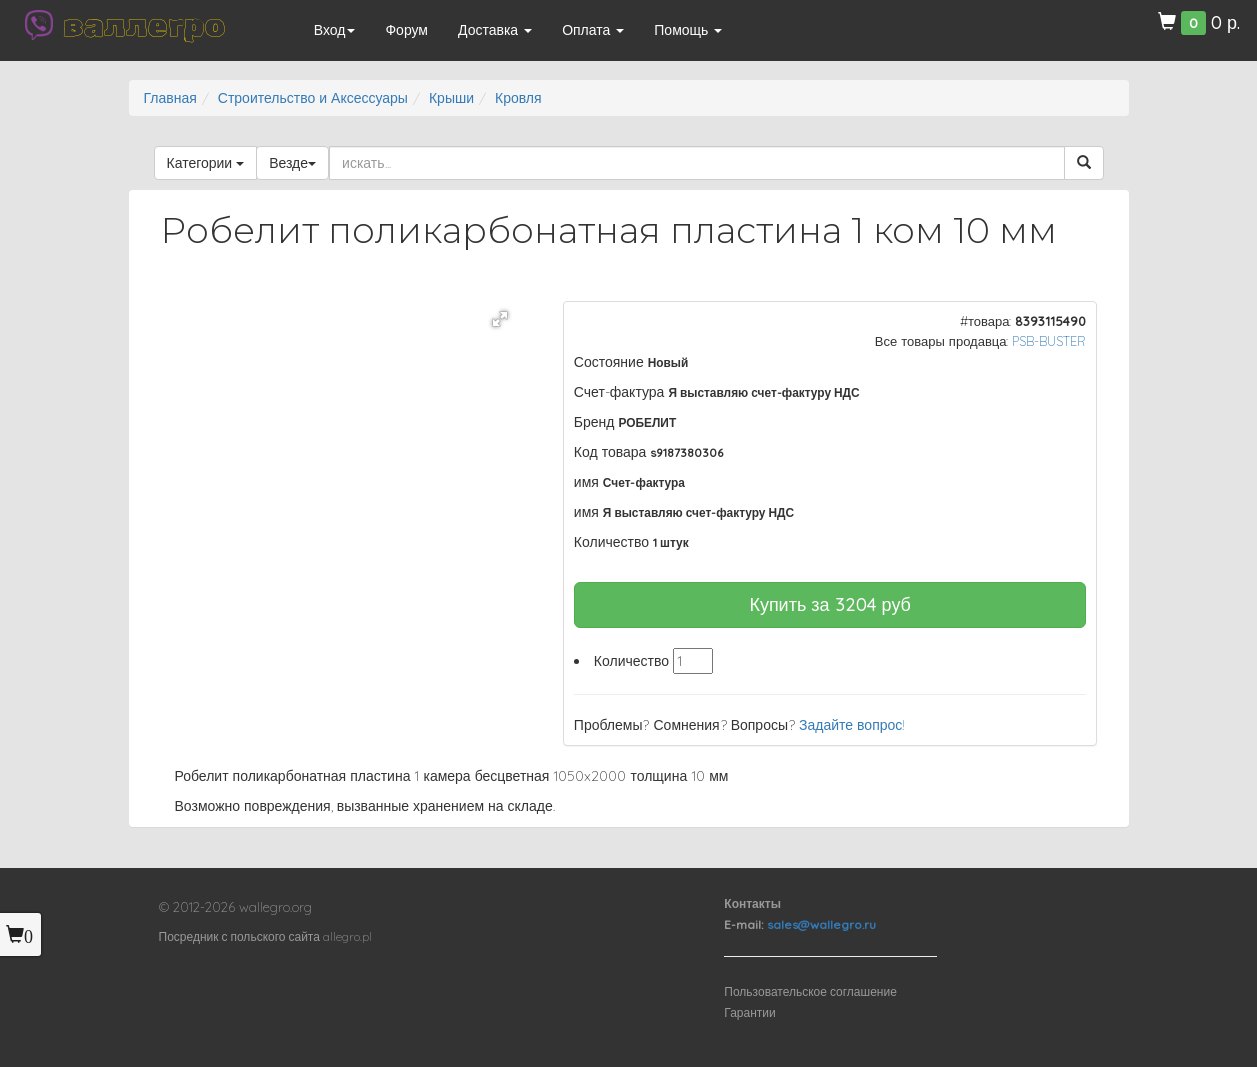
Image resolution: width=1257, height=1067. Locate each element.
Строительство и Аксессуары (313, 98)
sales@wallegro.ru (821, 924)
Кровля (518, 98)
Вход (335, 30)
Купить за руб (830, 604)
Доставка (495, 30)
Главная (170, 98)
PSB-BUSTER (1049, 341)
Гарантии (749, 1012)
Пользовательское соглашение (810, 991)
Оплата (593, 30)
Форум (406, 30)
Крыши (451, 98)
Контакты (752, 903)
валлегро (144, 25)
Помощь (688, 30)
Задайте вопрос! (852, 725)
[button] (500, 319)
